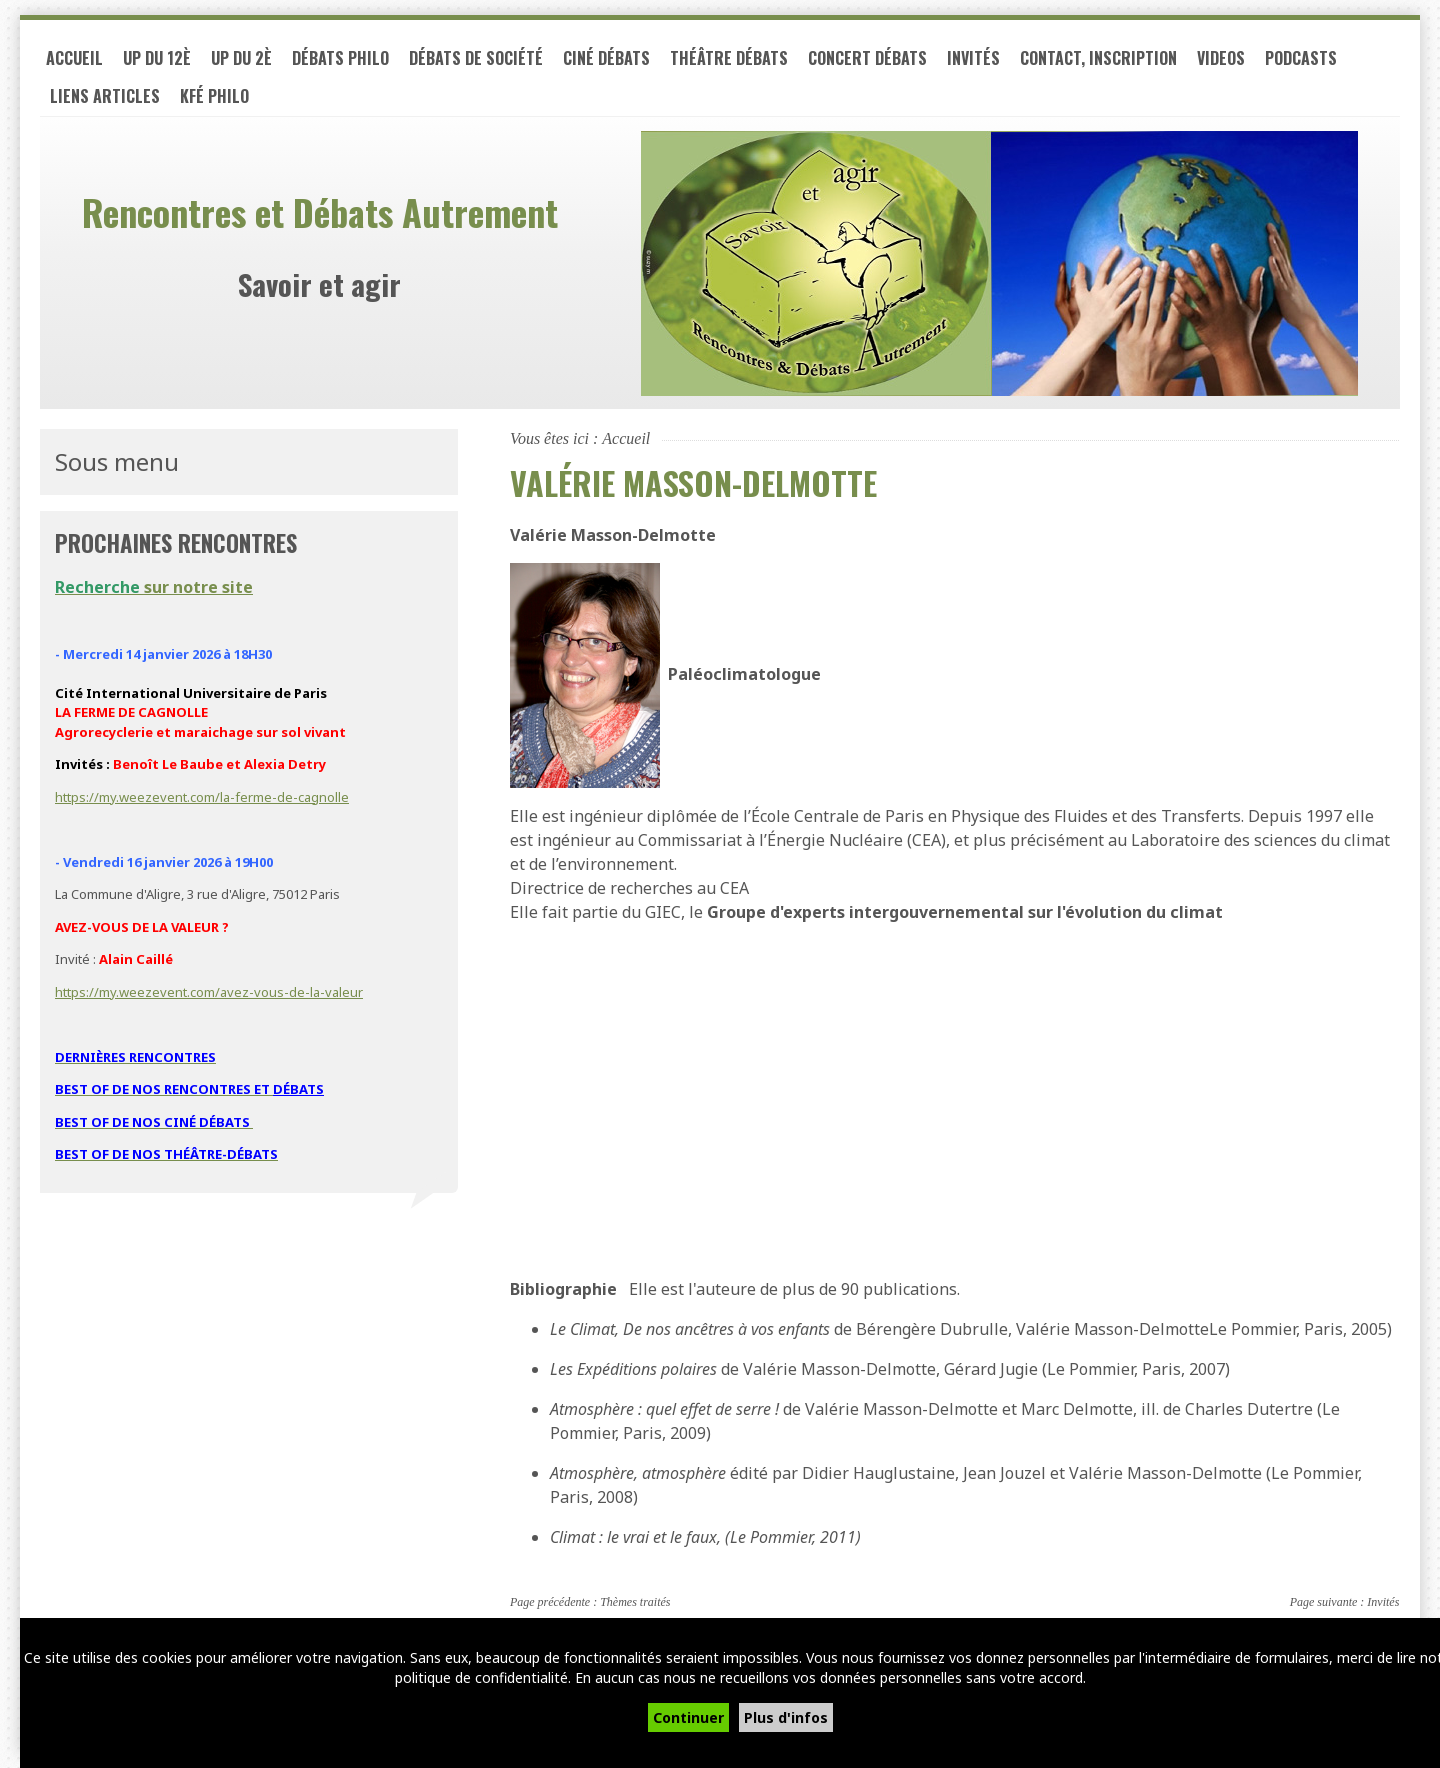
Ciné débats (606, 58)
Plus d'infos (786, 1717)
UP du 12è (157, 58)
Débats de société (476, 58)
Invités (973, 58)
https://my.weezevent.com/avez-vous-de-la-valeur (209, 992)
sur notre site (154, 587)
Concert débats (867, 58)
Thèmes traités (635, 1602)
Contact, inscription (1098, 58)
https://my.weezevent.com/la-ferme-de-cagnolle (202, 797)
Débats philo (340, 58)
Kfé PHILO (214, 96)
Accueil (74, 58)
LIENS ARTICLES (105, 96)
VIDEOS (1221, 58)
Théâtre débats (729, 58)
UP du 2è (241, 58)
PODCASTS (1301, 58)
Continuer (688, 1717)
